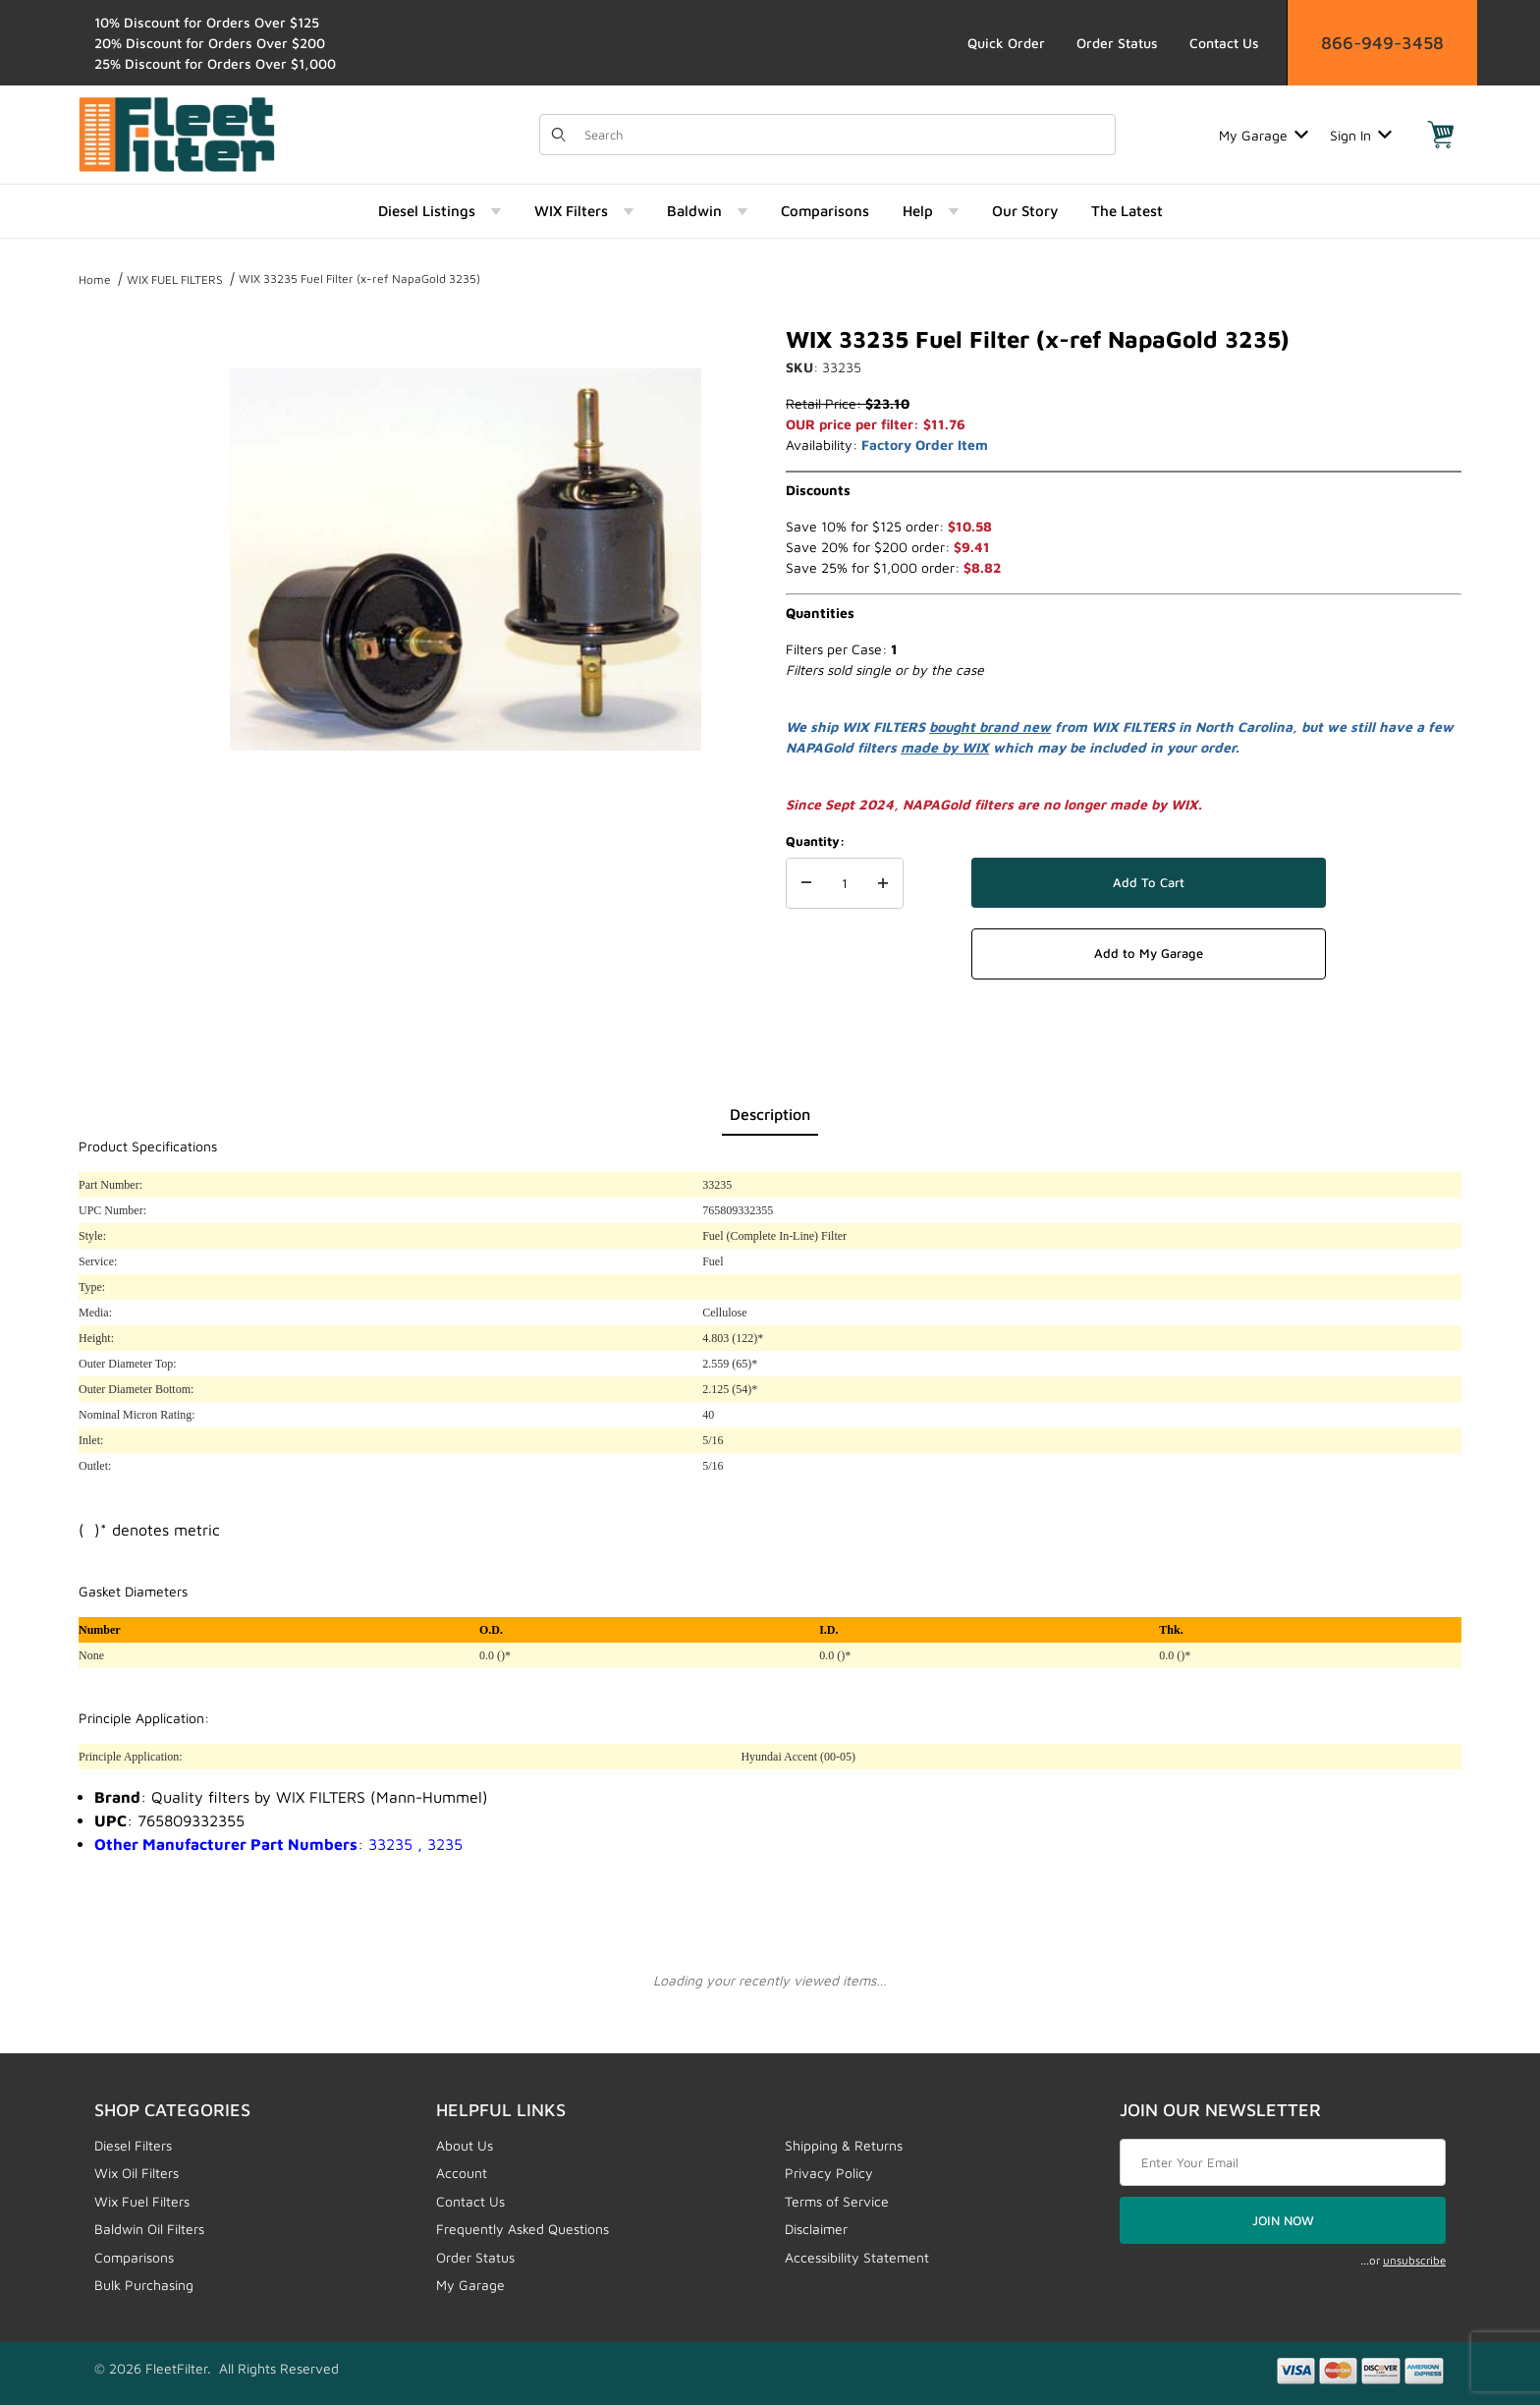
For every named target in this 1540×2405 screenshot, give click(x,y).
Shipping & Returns (844, 2145)
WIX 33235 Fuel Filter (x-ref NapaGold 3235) (359, 278)
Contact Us (1224, 42)
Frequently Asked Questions (522, 2228)
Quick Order (1006, 42)
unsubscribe (1414, 2260)
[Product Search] (844, 134)
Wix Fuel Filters (142, 2201)
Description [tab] (770, 1114)
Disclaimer (816, 2228)
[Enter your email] (1283, 2162)
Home (95, 279)
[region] (118, 552)
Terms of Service (837, 2201)
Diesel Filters (133, 2145)
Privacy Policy (829, 2172)
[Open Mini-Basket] (1440, 134)
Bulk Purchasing (143, 2284)
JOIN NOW (1283, 2220)
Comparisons (134, 2257)
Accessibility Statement (857, 2257)
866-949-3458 (1382, 42)
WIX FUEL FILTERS (175, 279)
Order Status (1117, 42)
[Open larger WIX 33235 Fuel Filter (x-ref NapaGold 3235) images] (465, 560)
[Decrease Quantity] (806, 883)
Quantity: (815, 841)
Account (461, 2172)
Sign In (1361, 135)
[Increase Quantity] (883, 883)
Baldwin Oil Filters (149, 2228)
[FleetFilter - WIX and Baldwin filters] (177, 133)
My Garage (1263, 135)
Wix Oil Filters (136, 2172)
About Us (464, 2145)
